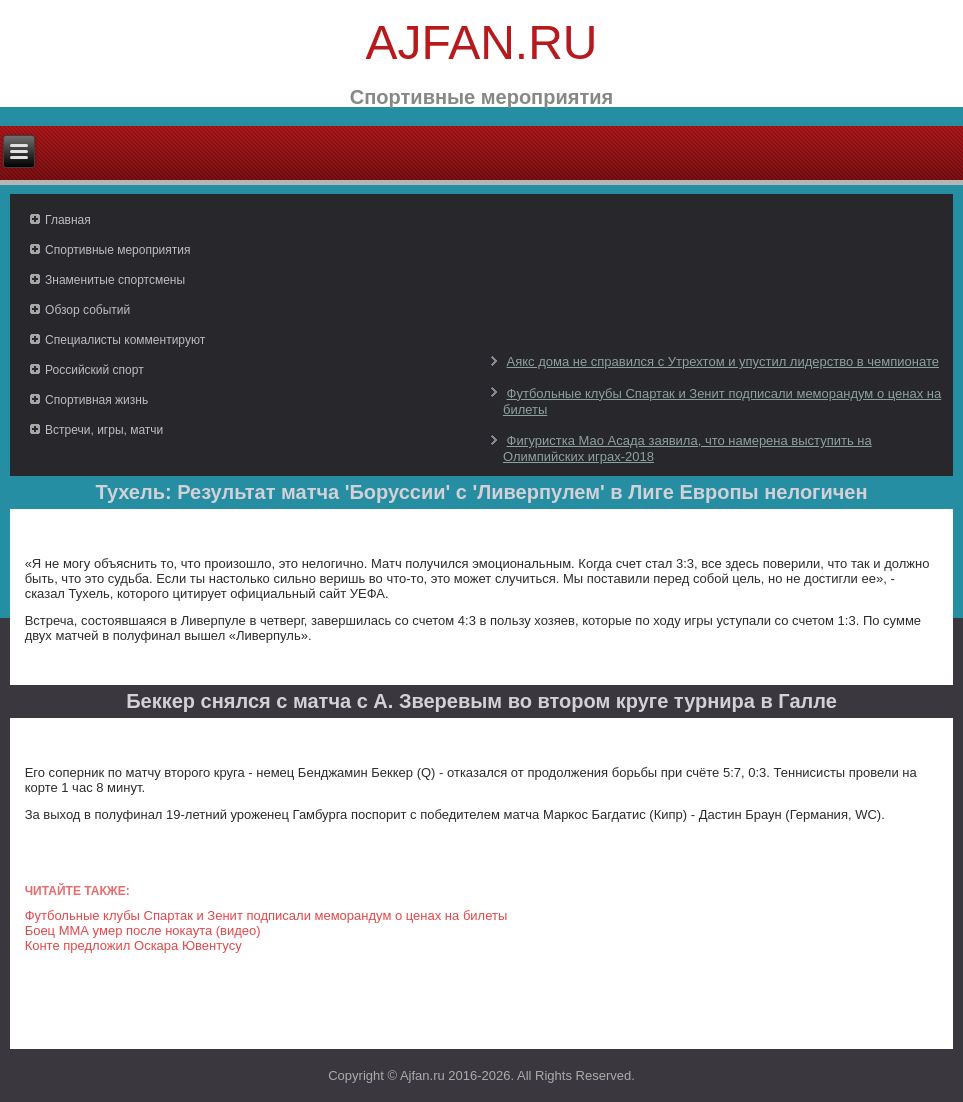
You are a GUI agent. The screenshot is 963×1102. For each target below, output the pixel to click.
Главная (68, 220)
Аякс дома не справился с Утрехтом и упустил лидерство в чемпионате (723, 361)
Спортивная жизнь (96, 400)
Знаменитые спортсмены (115, 280)
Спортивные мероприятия (117, 250)
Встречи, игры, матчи (104, 430)
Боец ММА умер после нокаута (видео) (143, 930)
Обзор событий (87, 310)
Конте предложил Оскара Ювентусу (133, 945)
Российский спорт (94, 370)
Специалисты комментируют (125, 340)
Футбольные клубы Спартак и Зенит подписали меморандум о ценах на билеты (266, 915)
